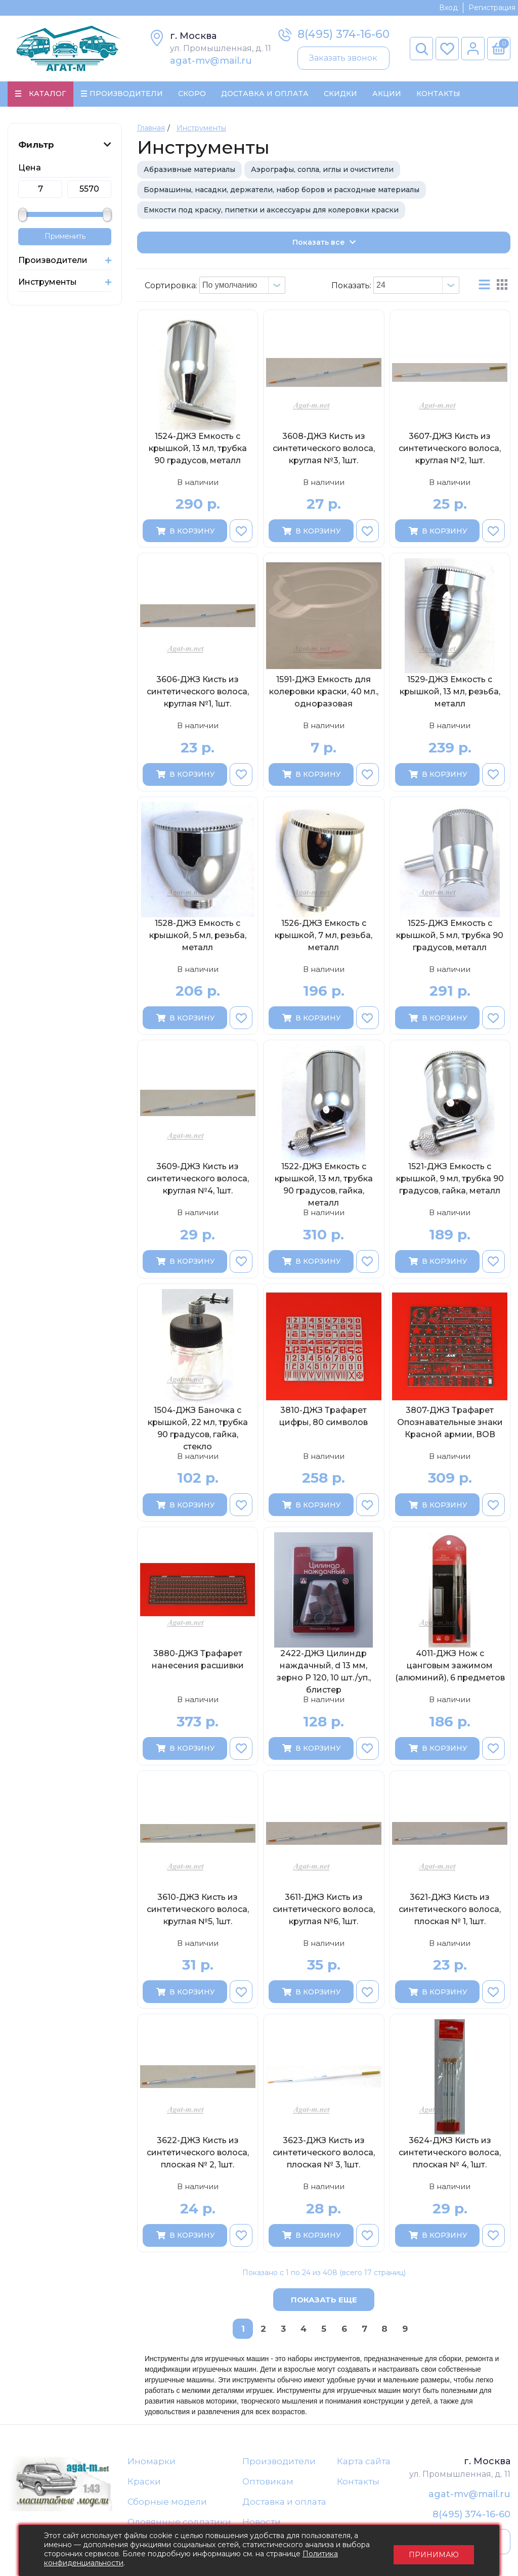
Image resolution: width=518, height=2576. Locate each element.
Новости (261, 2523)
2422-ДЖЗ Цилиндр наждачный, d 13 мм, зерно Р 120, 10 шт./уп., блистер (324, 1672)
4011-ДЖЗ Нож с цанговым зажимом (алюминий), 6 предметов (450, 1666)
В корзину (185, 531)
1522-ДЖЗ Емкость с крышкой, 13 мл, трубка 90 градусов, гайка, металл (324, 1185)
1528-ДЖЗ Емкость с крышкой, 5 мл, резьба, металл (197, 936)
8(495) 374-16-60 (343, 34)
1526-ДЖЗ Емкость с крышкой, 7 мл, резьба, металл (323, 936)
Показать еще (324, 2300)
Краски (144, 2482)
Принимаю (434, 2550)
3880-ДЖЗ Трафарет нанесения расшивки (198, 1660)
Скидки (340, 94)
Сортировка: (171, 286)
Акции (386, 94)
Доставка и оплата (284, 2503)
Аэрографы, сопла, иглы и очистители (322, 169)
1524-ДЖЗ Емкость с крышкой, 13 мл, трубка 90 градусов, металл (198, 449)
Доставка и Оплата (265, 94)
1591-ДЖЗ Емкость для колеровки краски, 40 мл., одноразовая (323, 692)
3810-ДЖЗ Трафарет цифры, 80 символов (323, 1417)
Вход (448, 7)
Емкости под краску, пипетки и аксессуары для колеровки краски (271, 210)
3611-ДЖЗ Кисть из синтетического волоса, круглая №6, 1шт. (324, 1910)
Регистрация (491, 7)
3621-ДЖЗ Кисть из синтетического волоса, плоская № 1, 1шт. (450, 1910)
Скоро (192, 94)
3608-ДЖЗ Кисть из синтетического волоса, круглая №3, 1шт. (324, 449)
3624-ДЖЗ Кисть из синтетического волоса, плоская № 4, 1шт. (450, 2153)
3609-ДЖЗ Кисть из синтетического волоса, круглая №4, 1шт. (198, 1179)
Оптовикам (267, 2482)
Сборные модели (167, 2503)
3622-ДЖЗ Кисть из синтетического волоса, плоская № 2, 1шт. (198, 2153)
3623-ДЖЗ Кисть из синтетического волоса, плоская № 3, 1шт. (324, 2153)
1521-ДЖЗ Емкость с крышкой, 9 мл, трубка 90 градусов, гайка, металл (450, 1179)
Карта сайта (364, 2462)
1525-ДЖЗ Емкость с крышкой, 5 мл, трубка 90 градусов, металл (449, 936)
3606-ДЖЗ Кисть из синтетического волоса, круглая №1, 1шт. (198, 692)
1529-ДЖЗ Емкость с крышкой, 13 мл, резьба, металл (450, 692)
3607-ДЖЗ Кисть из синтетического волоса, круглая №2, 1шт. (450, 449)
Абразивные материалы (189, 169)
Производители (279, 2462)
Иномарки (151, 2462)
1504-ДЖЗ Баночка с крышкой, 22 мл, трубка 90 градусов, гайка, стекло (198, 1428)
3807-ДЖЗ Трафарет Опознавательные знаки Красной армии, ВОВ (450, 1423)
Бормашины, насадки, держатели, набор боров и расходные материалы (281, 190)
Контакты (438, 94)
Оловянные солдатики (179, 2523)
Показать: (351, 286)
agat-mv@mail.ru (211, 60)
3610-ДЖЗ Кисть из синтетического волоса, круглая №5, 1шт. (198, 1910)
